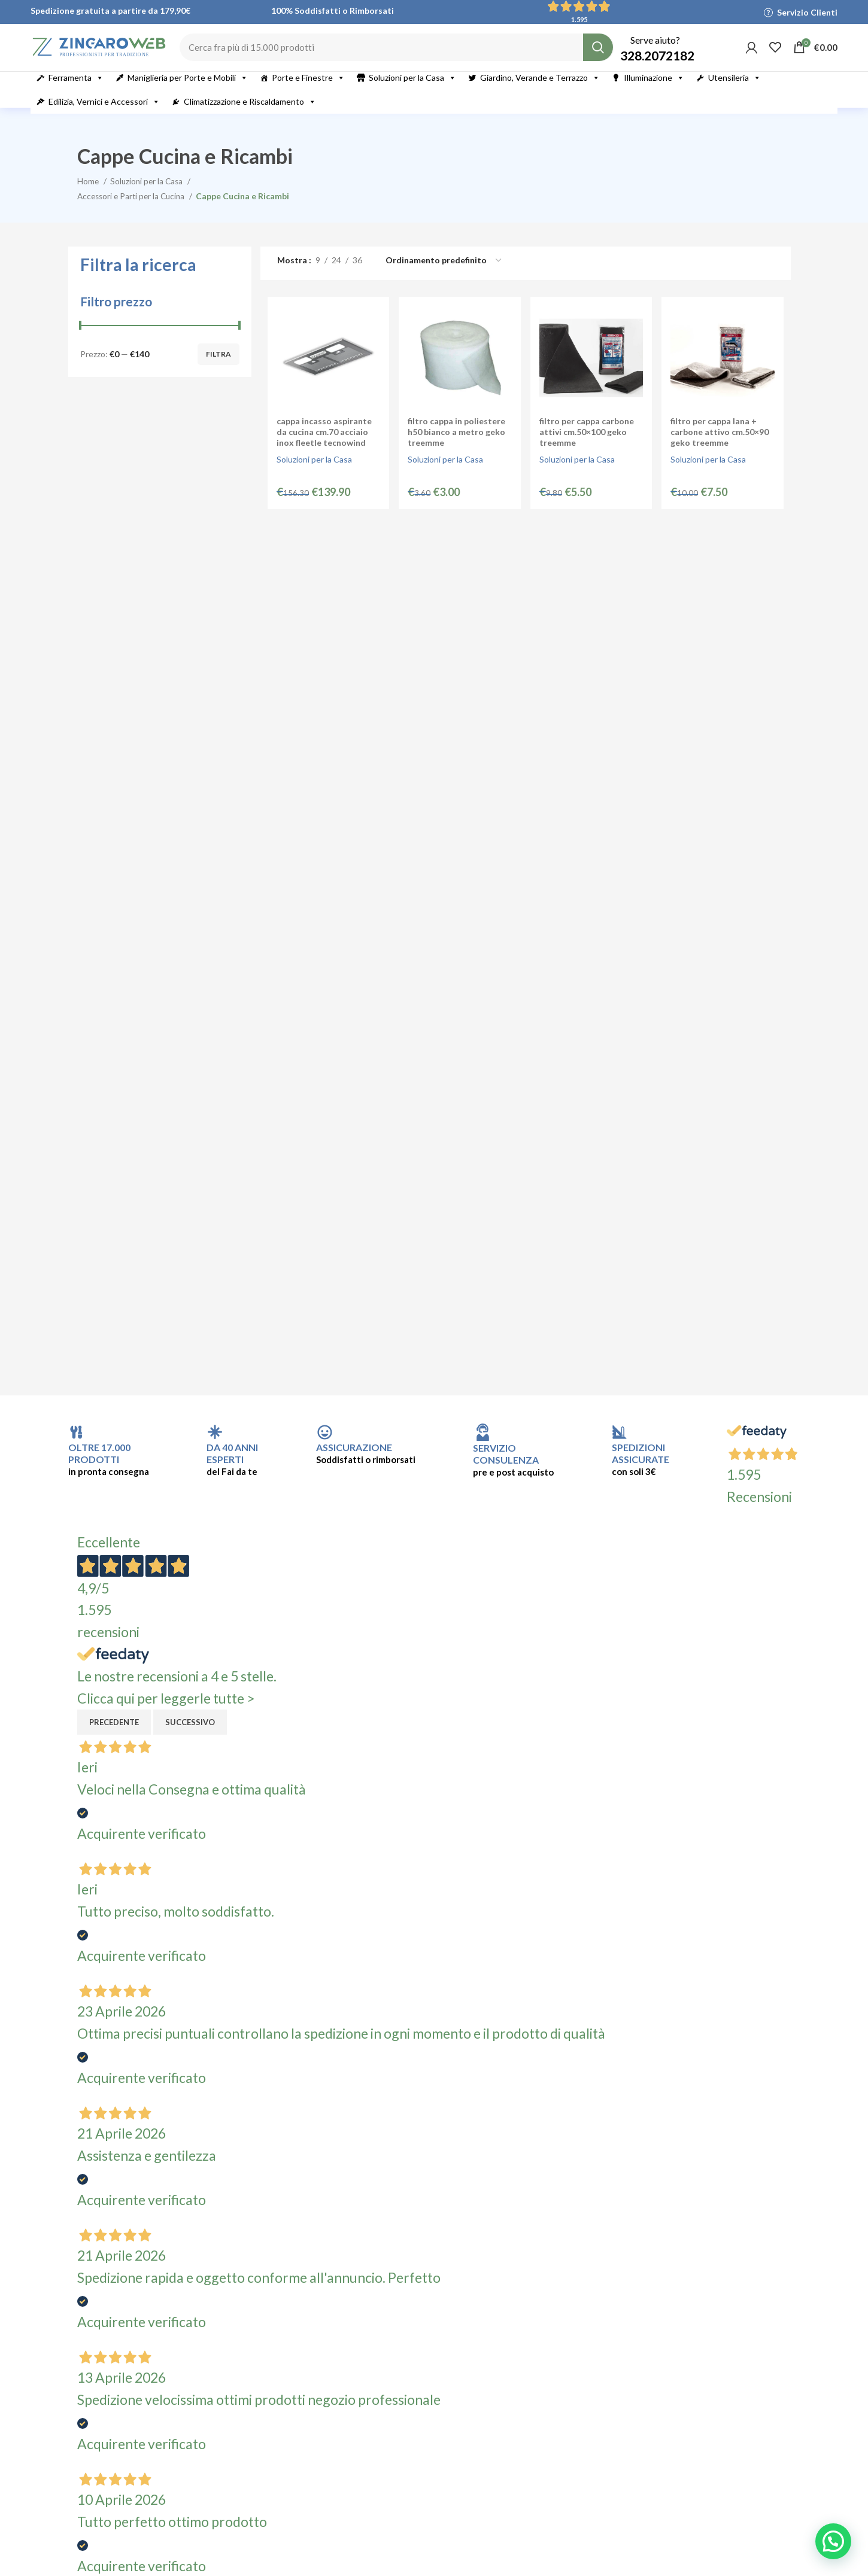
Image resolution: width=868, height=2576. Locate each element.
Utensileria (734, 93)
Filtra (218, 368)
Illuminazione (654, 93)
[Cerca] (418, 55)
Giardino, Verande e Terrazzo (540, 93)
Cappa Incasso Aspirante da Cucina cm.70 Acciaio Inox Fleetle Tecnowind (321, 448)
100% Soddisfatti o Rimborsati (332, 10)
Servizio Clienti (807, 12)
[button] (833, 2541)
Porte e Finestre (308, 93)
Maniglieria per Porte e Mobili (188, 93)
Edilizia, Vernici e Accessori (104, 117)
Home (89, 195)
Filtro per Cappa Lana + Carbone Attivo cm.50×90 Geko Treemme (721, 448)
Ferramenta (76, 93)
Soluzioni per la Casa (412, 93)
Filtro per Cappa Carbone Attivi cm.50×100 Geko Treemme (586, 448)
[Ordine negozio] (444, 275)
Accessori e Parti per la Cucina (134, 210)
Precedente (114, 1737)
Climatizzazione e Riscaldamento (250, 117)
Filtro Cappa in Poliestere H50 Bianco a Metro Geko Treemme (455, 448)
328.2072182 (657, 63)
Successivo (190, 1737)
